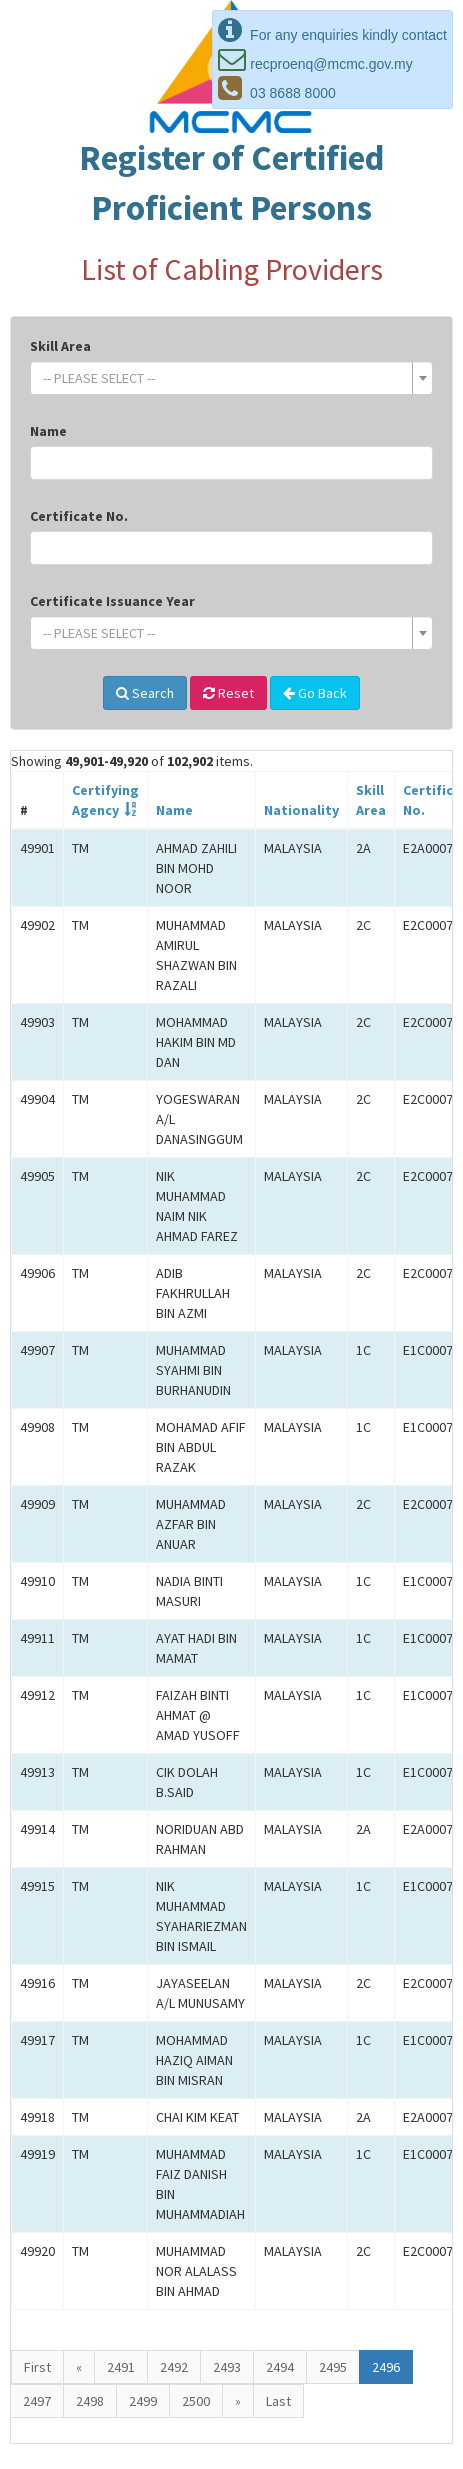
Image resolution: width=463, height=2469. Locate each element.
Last (278, 2401)
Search (145, 693)
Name (48, 431)
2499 (143, 2401)
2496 (386, 2367)
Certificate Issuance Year (112, 601)
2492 (174, 2367)
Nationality (301, 810)
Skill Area (60, 346)
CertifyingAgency (105, 800)
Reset (228, 693)
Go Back (315, 693)
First (37, 2367)
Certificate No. (79, 516)
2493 (227, 2367)
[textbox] (225, 378)
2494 (280, 2367)
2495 (333, 2367)
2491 (121, 2367)
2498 (90, 2401)
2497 (37, 2401)
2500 (196, 2401)
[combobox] (231, 378)
